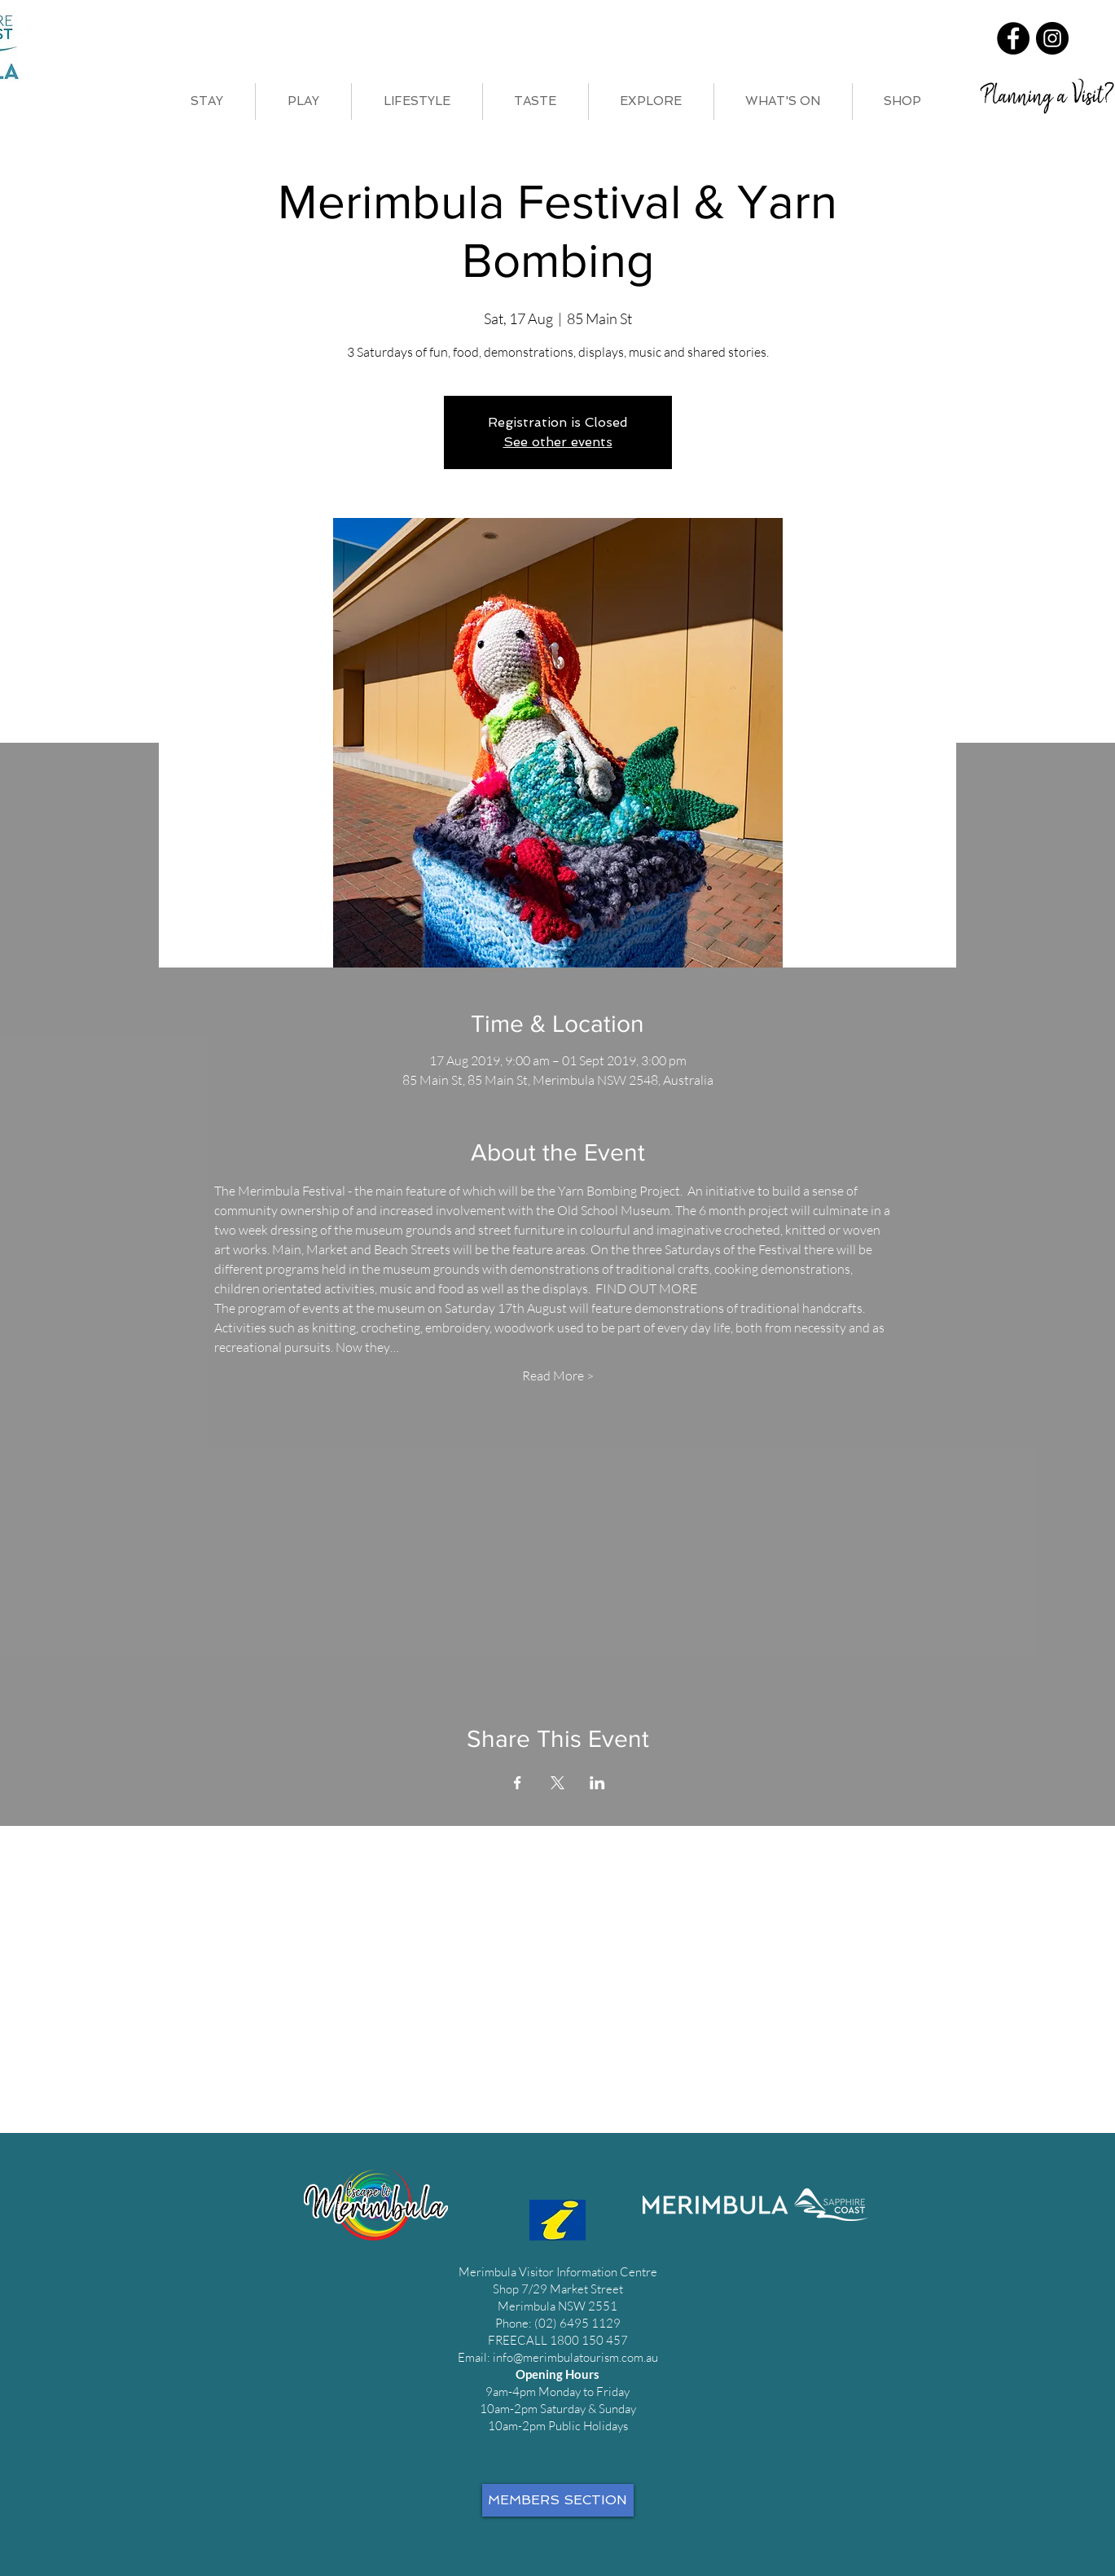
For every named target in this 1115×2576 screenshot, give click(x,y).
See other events (557, 442)
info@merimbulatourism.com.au (575, 2357)
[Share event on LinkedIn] (597, 1782)
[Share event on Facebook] (517, 1782)
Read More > (558, 1375)
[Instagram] (1052, 38)
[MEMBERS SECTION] (558, 2500)
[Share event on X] (557, 1782)
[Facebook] (1013, 38)
